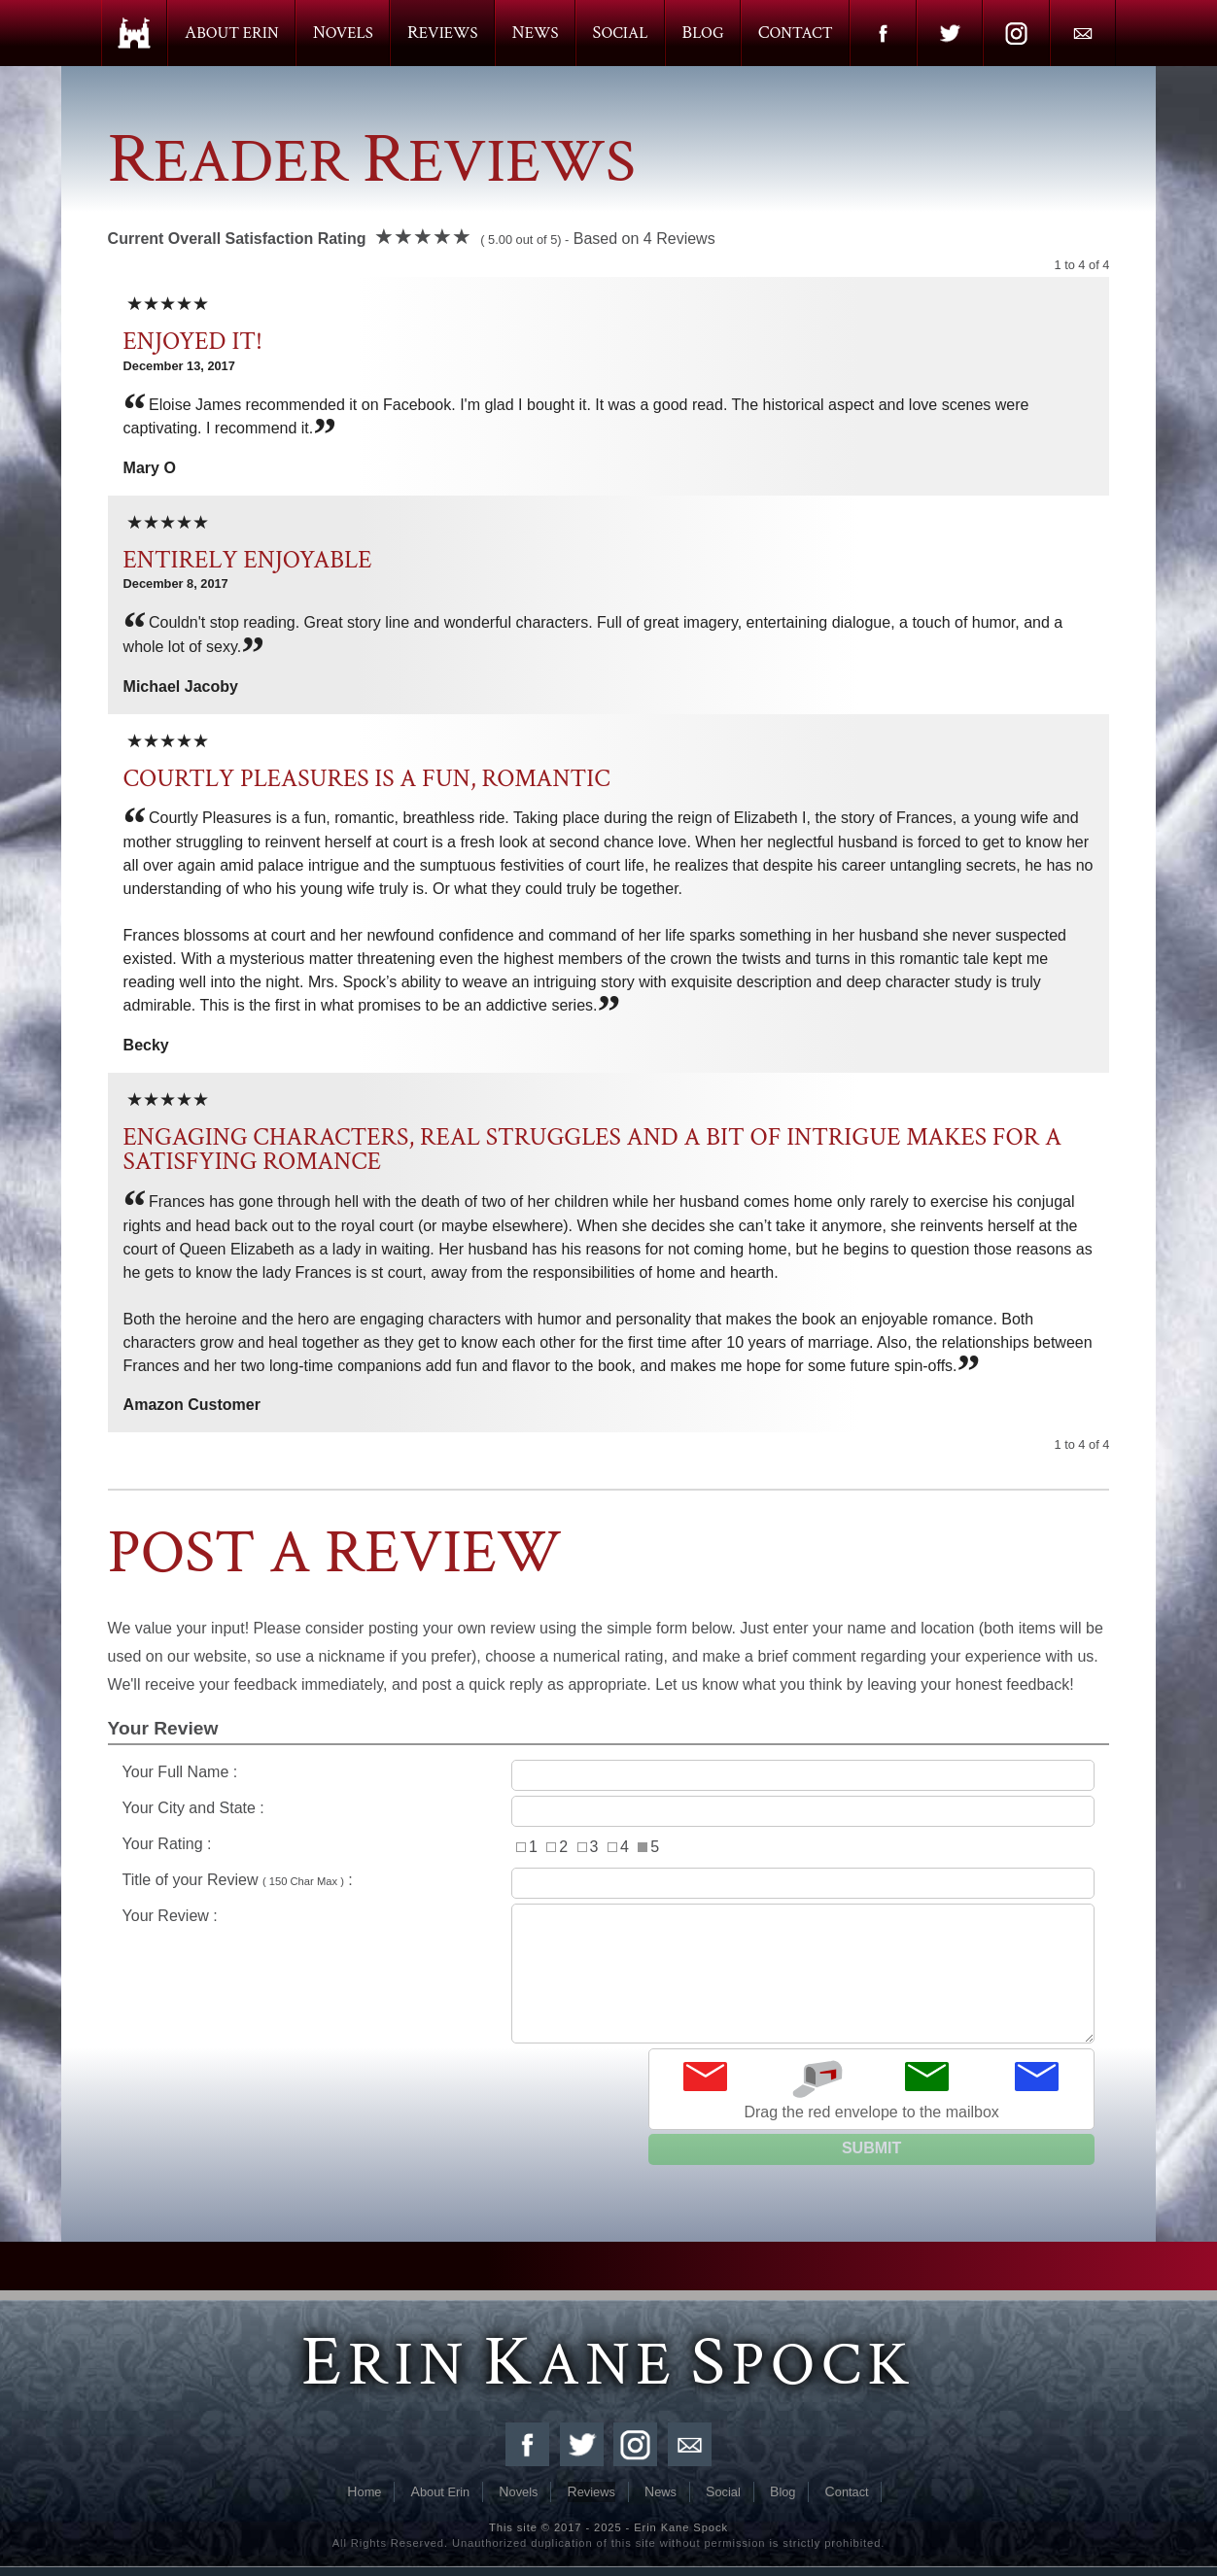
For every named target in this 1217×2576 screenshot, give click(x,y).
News (535, 32)
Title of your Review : (608, 1883)
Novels (343, 32)
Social (620, 32)
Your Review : (608, 1974)
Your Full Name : (608, 1775)
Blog (703, 32)
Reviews (442, 32)
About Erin (232, 32)
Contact (795, 32)
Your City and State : (608, 1811)
